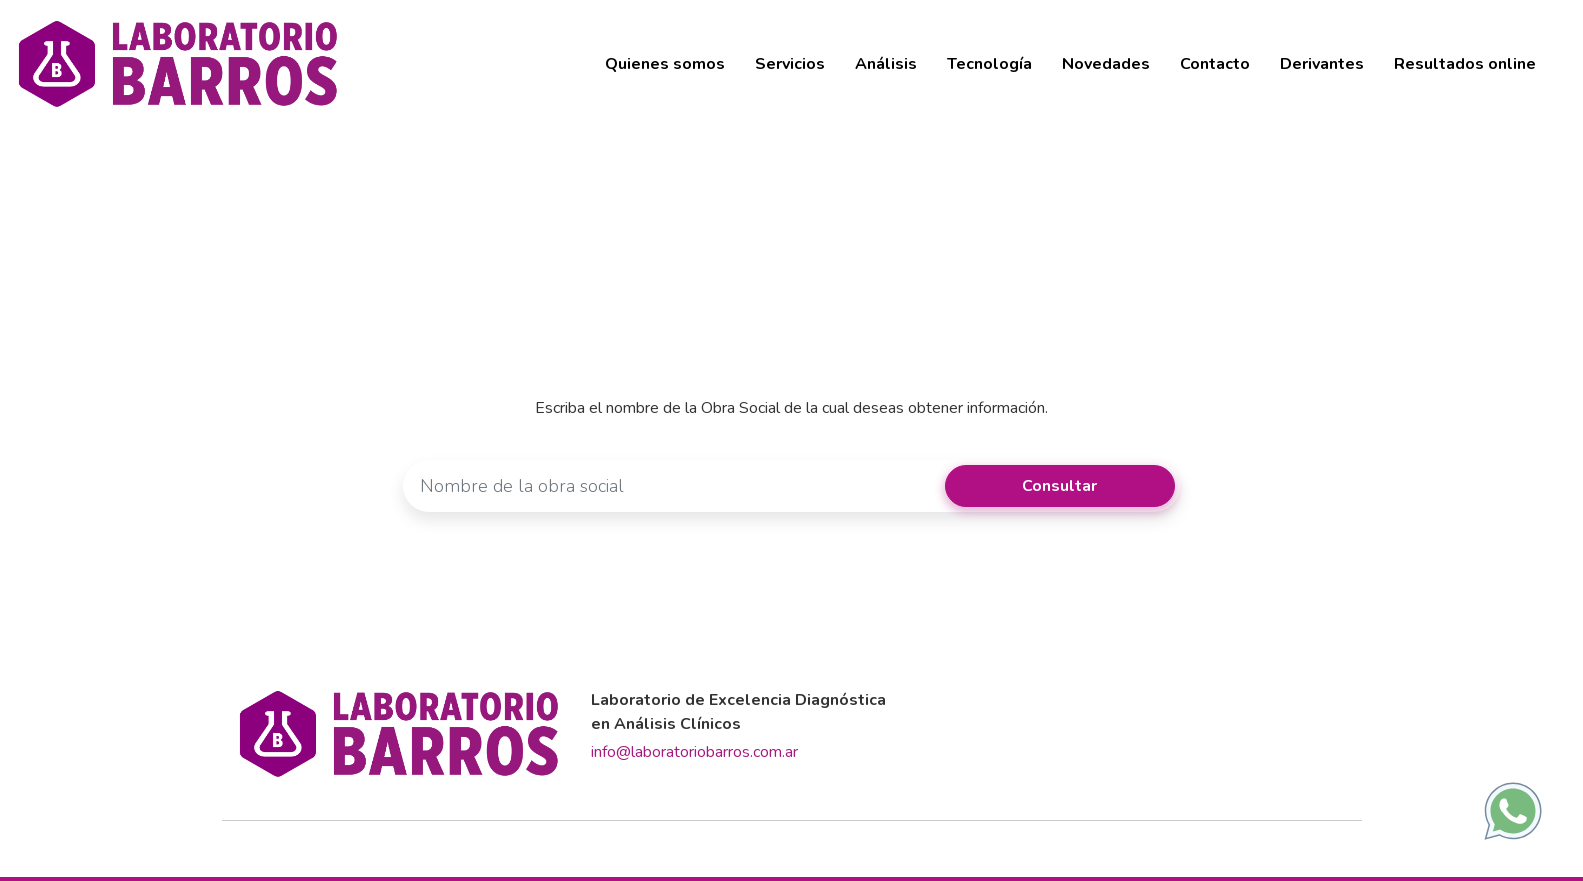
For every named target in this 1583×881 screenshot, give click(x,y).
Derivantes (1322, 64)
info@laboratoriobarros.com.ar (694, 752)
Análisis (886, 64)
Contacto (1215, 64)
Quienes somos (665, 64)
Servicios (790, 64)
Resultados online (1465, 64)
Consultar (1059, 486)
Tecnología (989, 64)
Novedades (1106, 64)
